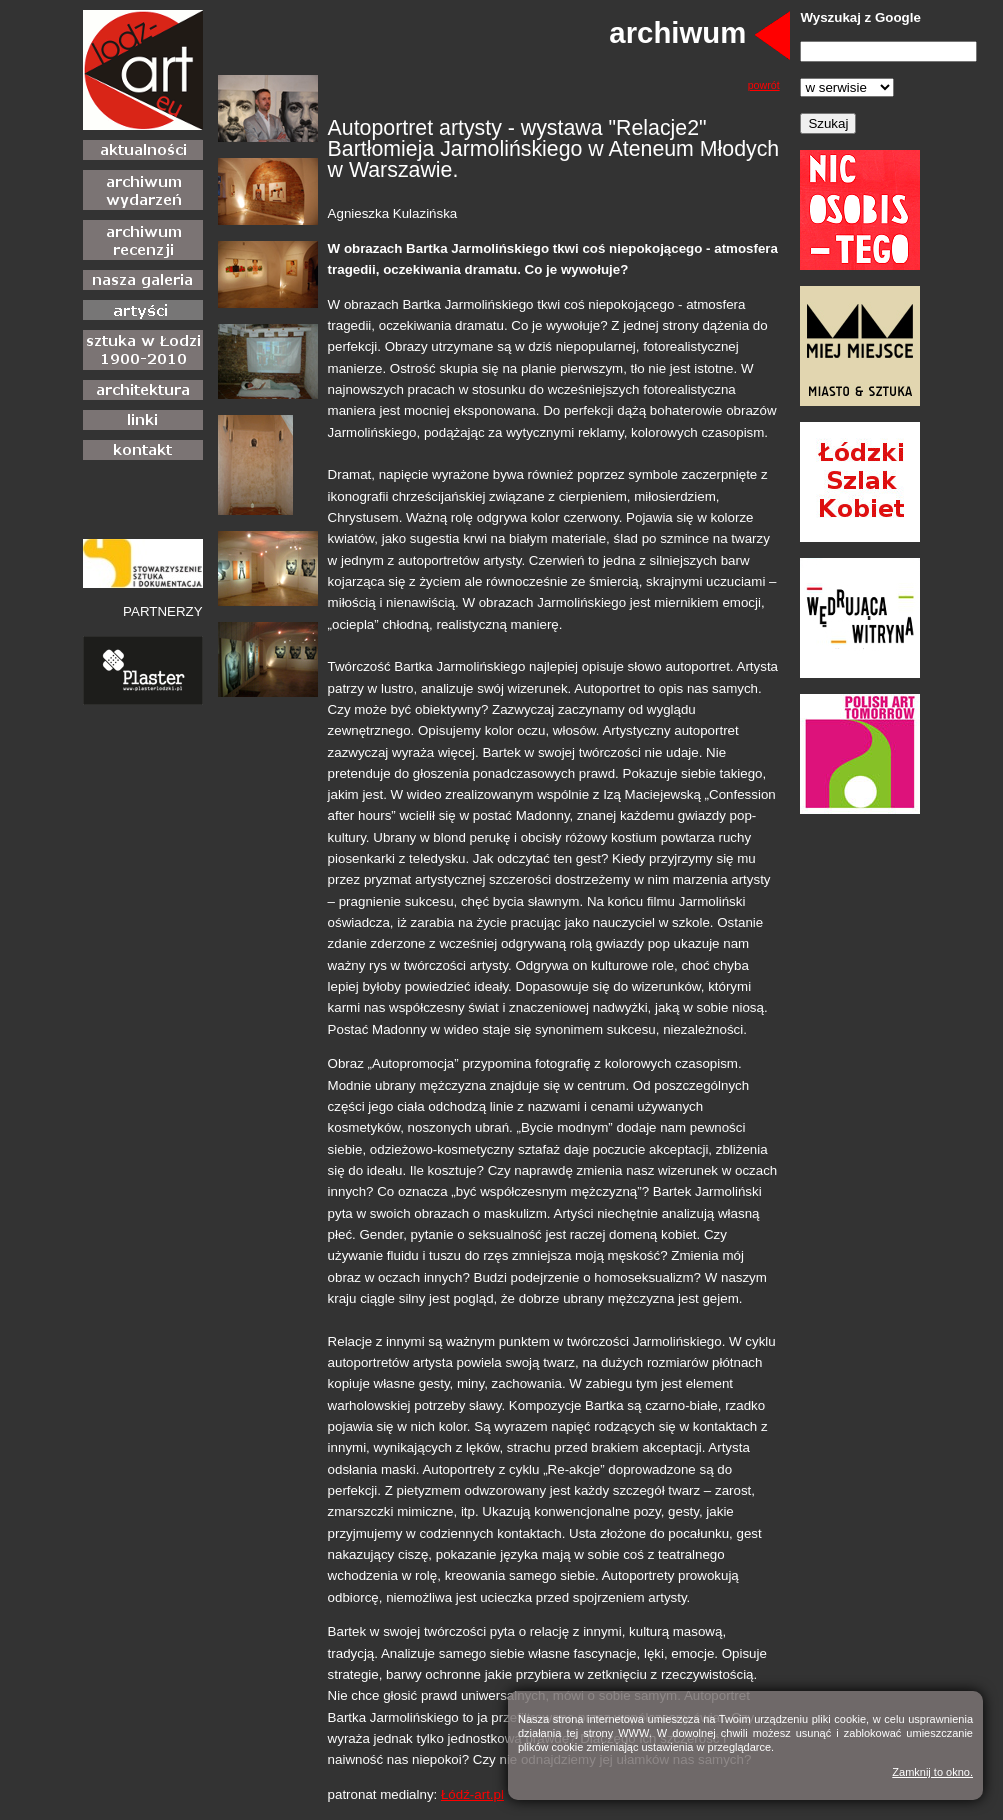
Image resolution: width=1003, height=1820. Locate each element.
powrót (764, 85)
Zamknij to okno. (932, 1772)
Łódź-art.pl (472, 1794)
